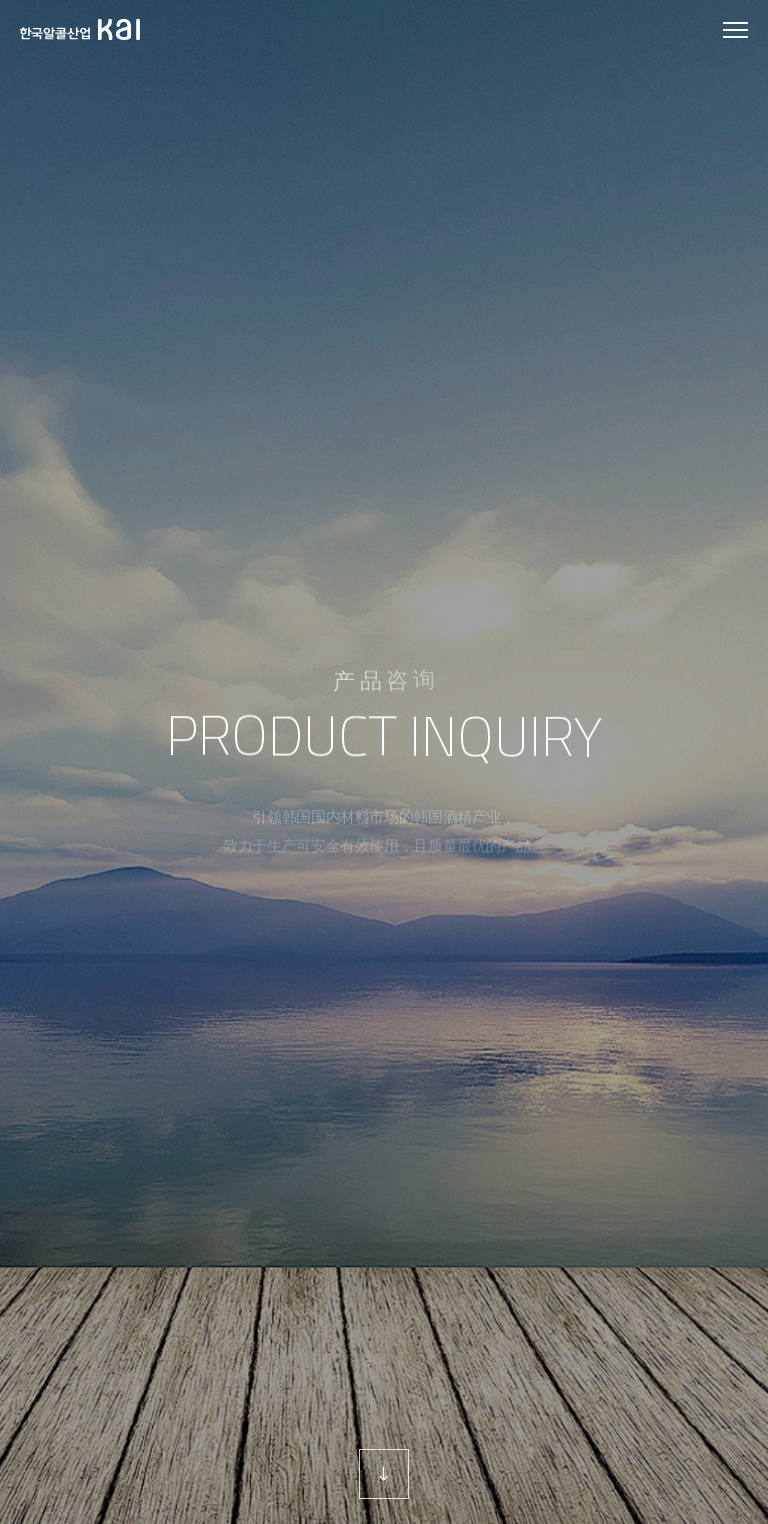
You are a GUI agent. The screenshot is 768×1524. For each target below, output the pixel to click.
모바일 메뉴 (735, 30)
